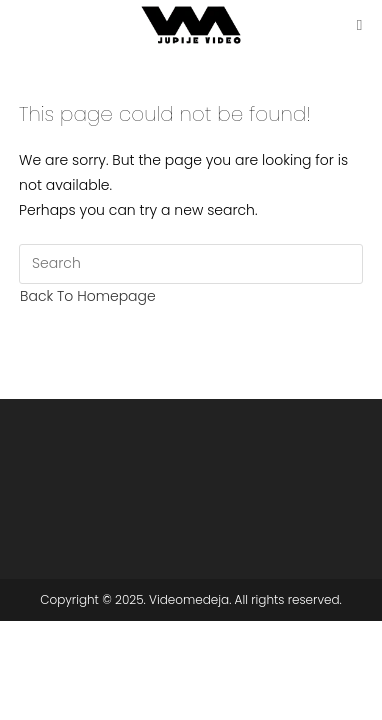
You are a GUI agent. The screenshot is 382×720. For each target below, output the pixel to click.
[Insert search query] (191, 264)
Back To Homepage (88, 296)
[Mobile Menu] (360, 24)
